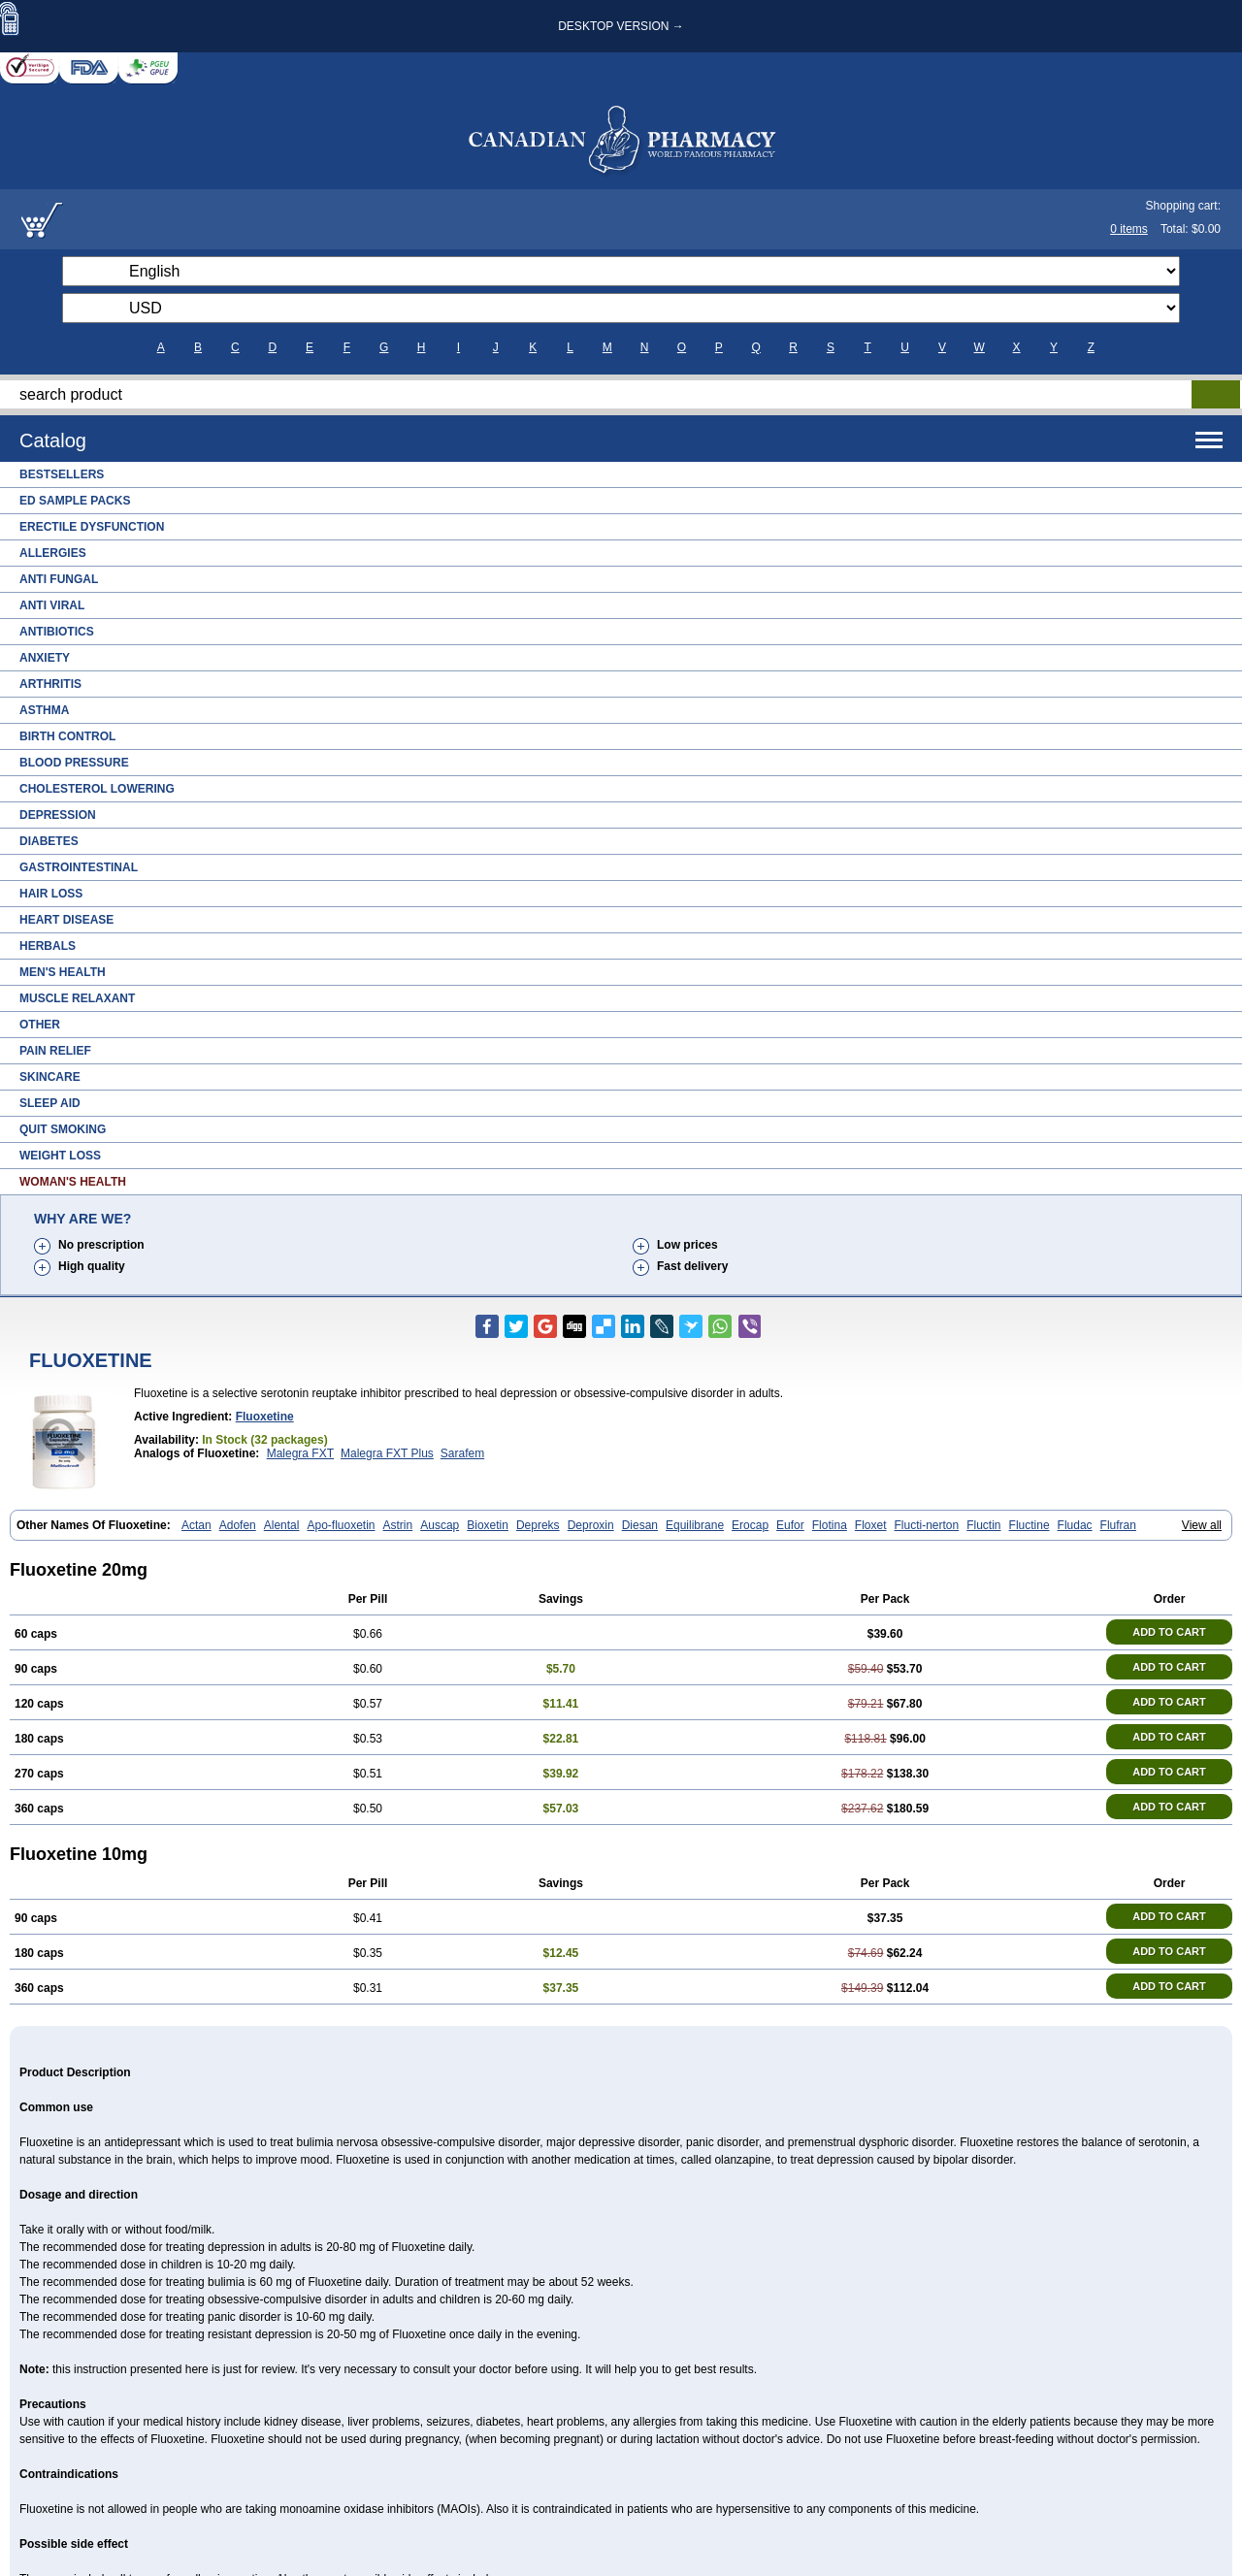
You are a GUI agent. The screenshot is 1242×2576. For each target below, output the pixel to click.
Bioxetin (487, 1525)
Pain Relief (55, 1051)
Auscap (439, 1525)
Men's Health (62, 972)
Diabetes (49, 841)
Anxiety (44, 658)
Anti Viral (51, 605)
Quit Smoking (62, 1129)
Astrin (398, 1525)
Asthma (44, 710)
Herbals (47, 946)
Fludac (1075, 1525)
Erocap (750, 1525)
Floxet (871, 1525)
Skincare (50, 1077)
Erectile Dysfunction (91, 527)
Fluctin (983, 1525)
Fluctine (1029, 1525)
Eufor (790, 1525)
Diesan (640, 1525)
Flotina (829, 1525)
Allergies (52, 553)
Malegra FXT (300, 1453)
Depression (57, 815)
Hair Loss (50, 893)
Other (39, 1024)
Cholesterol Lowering (97, 789)
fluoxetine (265, 1416)
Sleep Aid (50, 1103)
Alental (282, 1525)
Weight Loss (60, 1155)
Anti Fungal (58, 579)
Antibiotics (56, 631)
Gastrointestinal (78, 867)
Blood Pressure (74, 762)
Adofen (237, 1525)
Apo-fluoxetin (341, 1525)
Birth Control (67, 736)
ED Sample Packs (74, 500)
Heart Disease (66, 920)
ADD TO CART (1169, 1632)
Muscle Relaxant (77, 998)
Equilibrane (695, 1525)
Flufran (1118, 1525)
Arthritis (50, 684)
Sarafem (462, 1453)
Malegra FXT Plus (387, 1453)
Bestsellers (61, 474)
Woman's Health (72, 1182)
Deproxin (591, 1525)
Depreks (538, 1525)
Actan (196, 1525)
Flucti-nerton (927, 1525)
